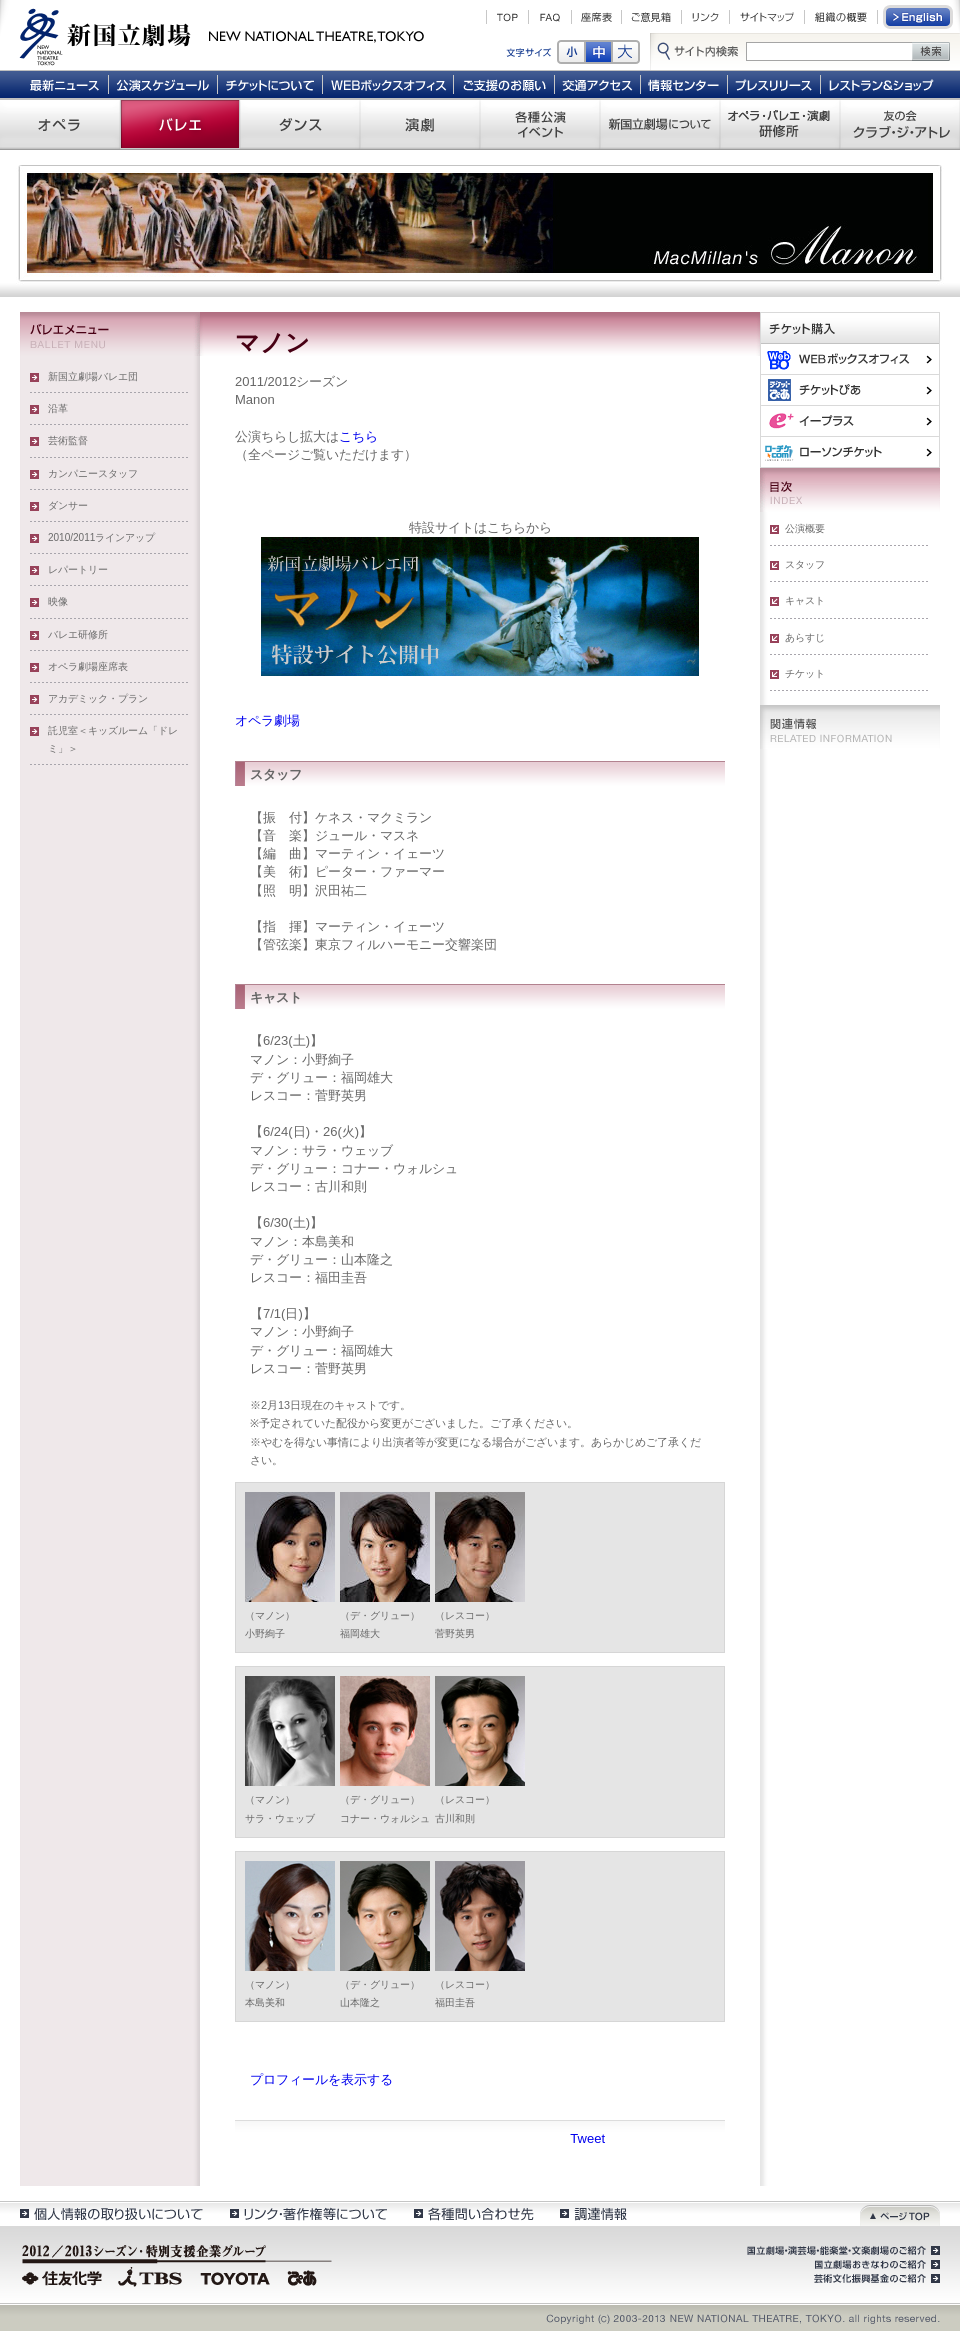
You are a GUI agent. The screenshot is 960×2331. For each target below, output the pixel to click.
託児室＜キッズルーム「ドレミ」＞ (113, 739)
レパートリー (78, 569)
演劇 (420, 124)
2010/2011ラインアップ (101, 537)
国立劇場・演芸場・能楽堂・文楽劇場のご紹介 (841, 2251)
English (919, 17)
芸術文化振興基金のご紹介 (875, 2279)
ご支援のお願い (504, 84)
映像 (58, 601)
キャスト (805, 600)
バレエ (180, 124)
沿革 (58, 408)
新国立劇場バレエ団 (93, 376)
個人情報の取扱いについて (110, 2213)
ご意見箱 (651, 17)
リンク (705, 17)
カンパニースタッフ (93, 473)
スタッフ (805, 564)
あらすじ (805, 637)
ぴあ (850, 389)
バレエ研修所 (78, 634)
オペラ (60, 124)
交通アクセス (598, 84)
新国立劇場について (660, 124)
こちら (358, 436)
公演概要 (805, 528)
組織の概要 (841, 17)
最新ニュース (64, 84)
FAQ (550, 17)
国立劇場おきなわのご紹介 (875, 2265)
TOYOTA (236, 2276)
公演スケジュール (162, 84)
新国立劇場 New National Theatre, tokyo (222, 35)
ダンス (300, 124)
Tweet (587, 2138)
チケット (805, 673)
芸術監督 (68, 440)
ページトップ (900, 2213)
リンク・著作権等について (307, 2213)
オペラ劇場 (267, 720)
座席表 (596, 17)
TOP (507, 17)
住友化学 (64, 2276)
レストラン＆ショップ (882, 84)
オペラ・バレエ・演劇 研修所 (780, 124)
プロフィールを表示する (321, 2079)
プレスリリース (774, 84)
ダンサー (68, 505)
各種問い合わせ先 (472, 2213)
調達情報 (593, 2213)
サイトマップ (767, 17)
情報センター (684, 84)
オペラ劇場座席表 (88, 666)
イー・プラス (850, 420)
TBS (150, 2276)
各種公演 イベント (540, 124)
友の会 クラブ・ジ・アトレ (900, 124)
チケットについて (269, 84)
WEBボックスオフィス (388, 84)
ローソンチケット (850, 451)
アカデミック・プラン (98, 698)
